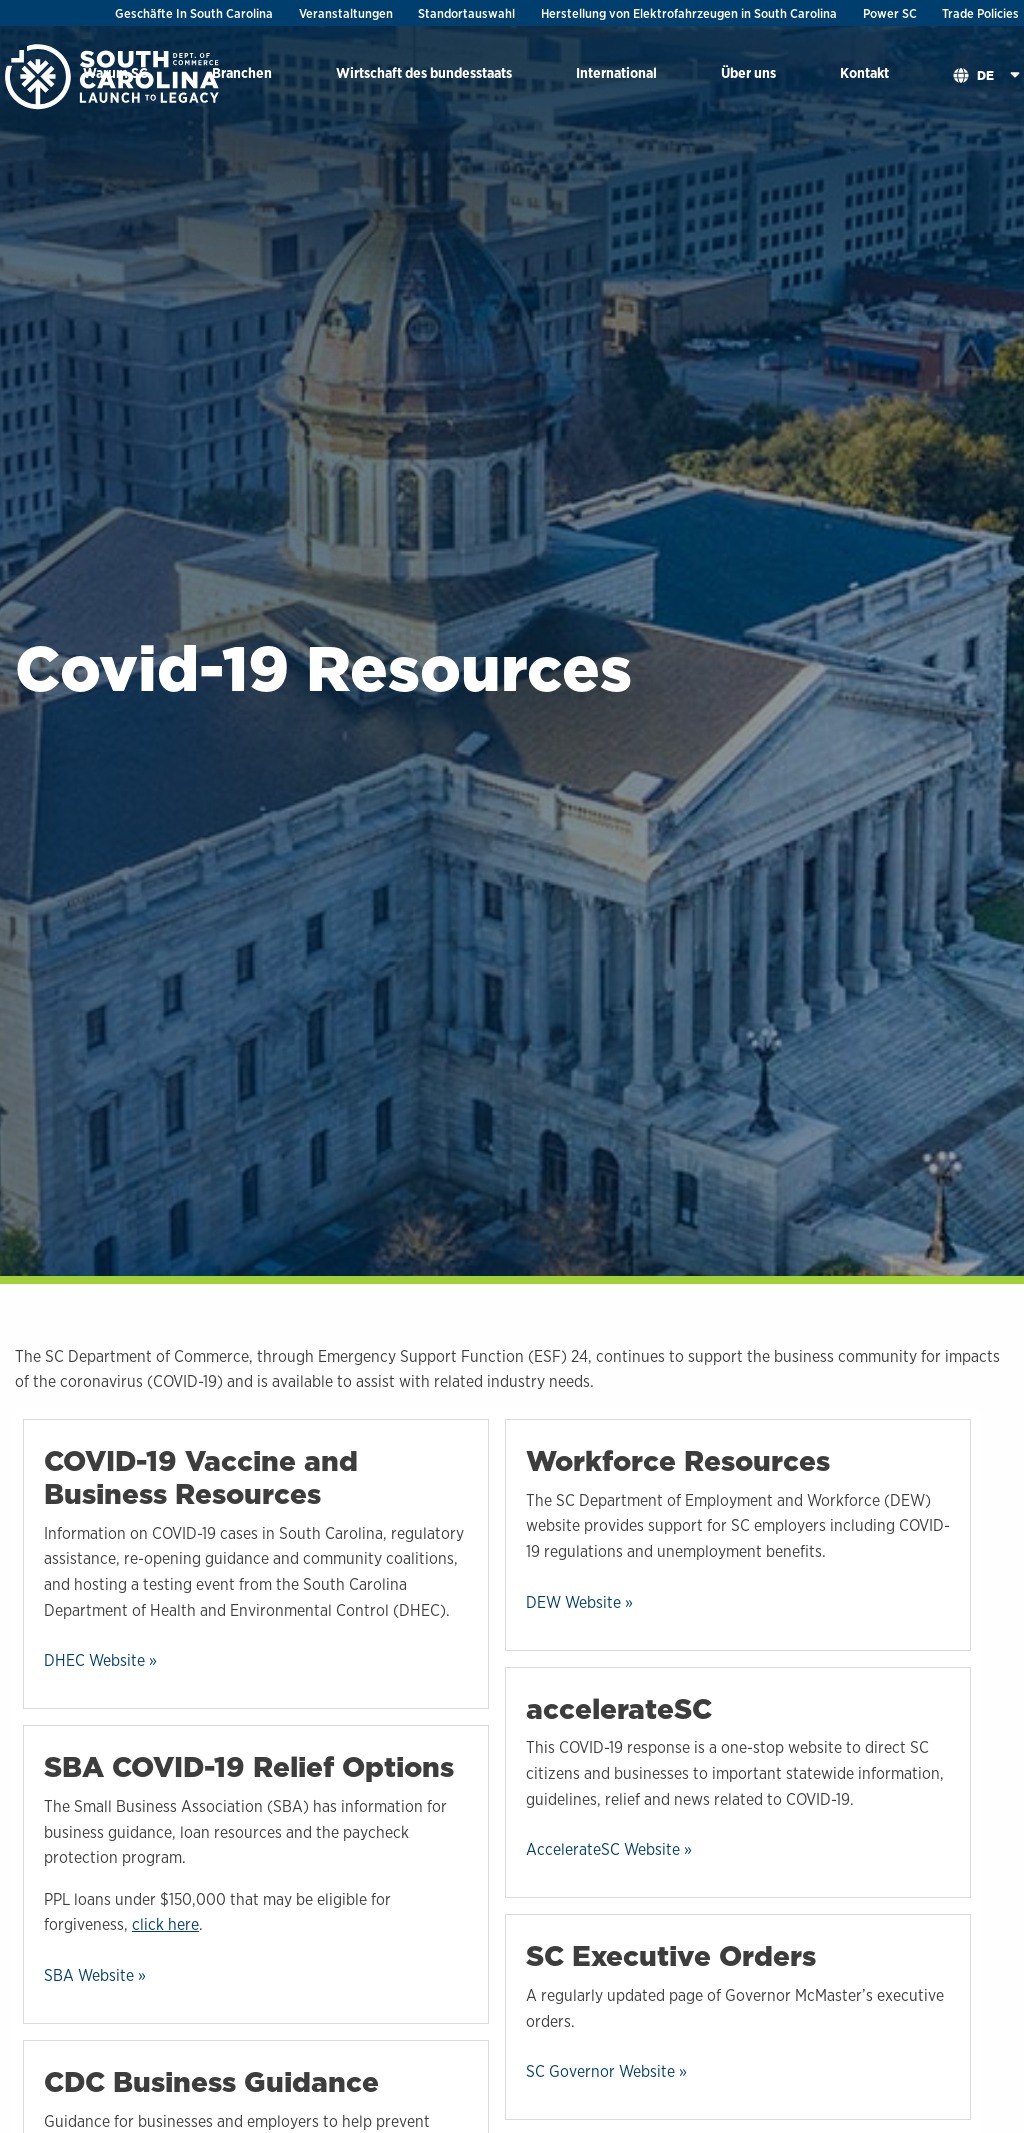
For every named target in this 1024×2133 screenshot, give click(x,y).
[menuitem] (242, 76)
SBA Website (89, 1975)
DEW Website (573, 1602)
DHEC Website (94, 1660)
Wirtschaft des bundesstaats (424, 72)
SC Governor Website (600, 2071)
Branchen (242, 72)
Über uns (748, 72)
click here (165, 1924)
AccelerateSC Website (603, 1849)
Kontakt (864, 72)
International (616, 72)
